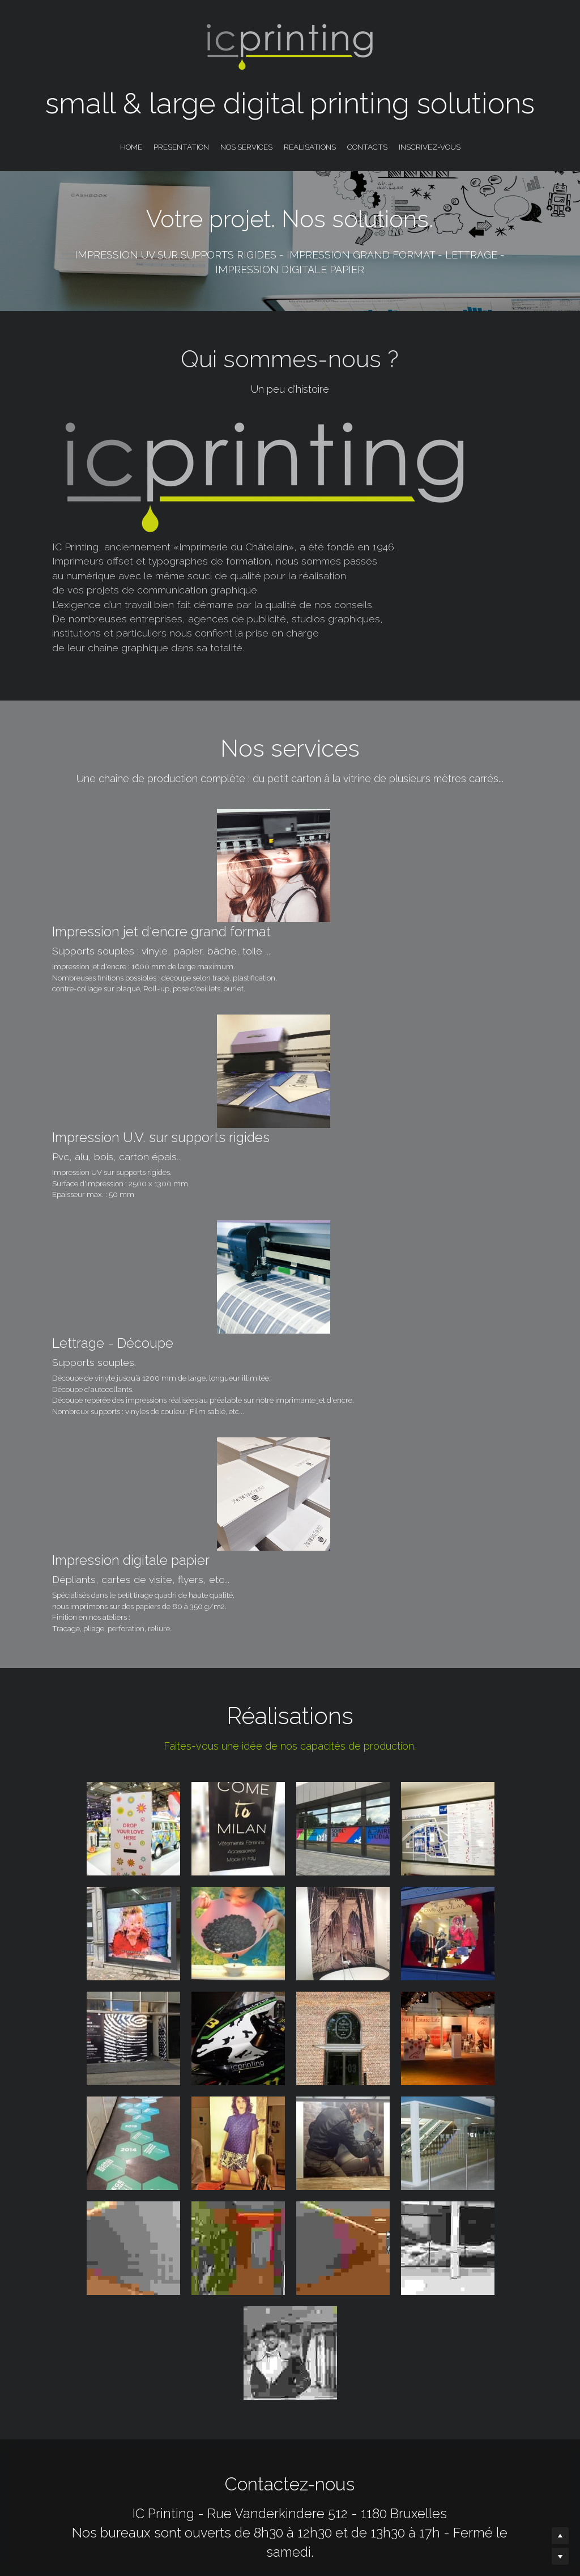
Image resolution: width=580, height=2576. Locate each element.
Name (127, 2436)
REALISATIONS (310, 146)
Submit (431, 2435)
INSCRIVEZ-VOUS (429, 146)
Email (267, 2436)
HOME (131, 146)
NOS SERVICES (246, 146)
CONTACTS (367, 146)
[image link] (380, 2193)
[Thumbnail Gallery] (133, 1398)
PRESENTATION (181, 146)
